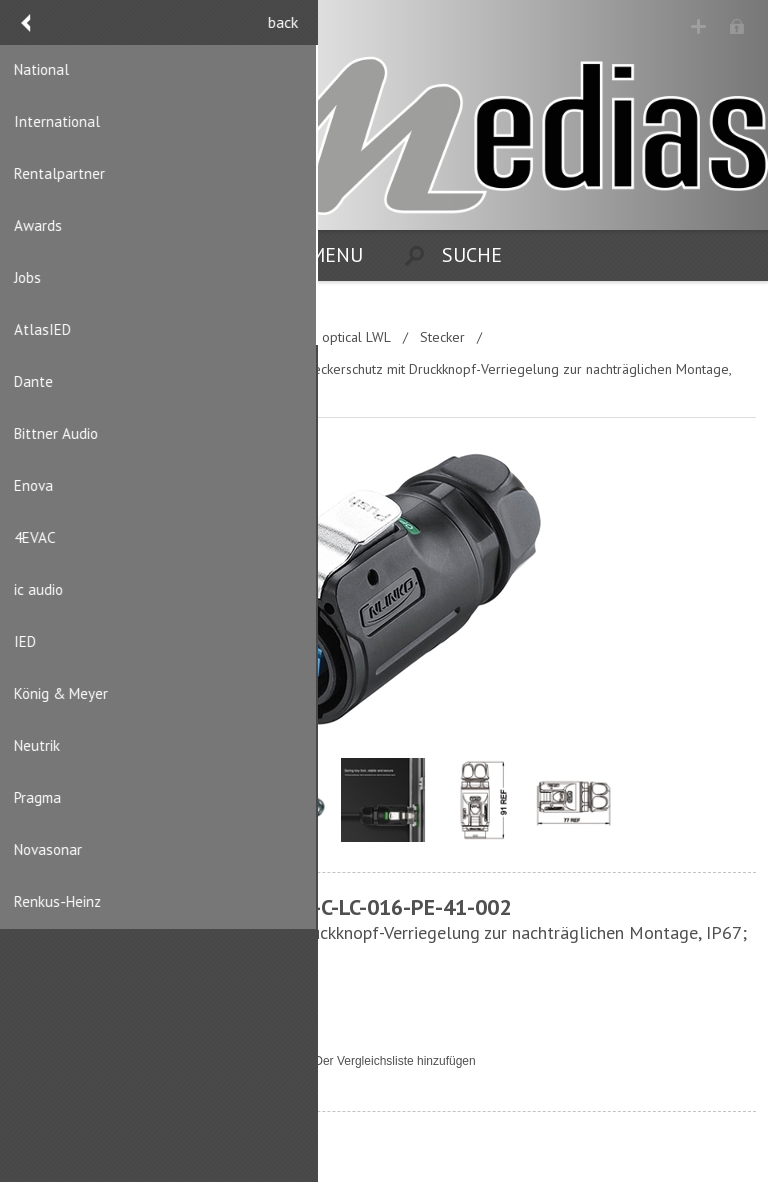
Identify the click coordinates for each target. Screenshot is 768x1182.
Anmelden (738, 27)
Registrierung (699, 27)
